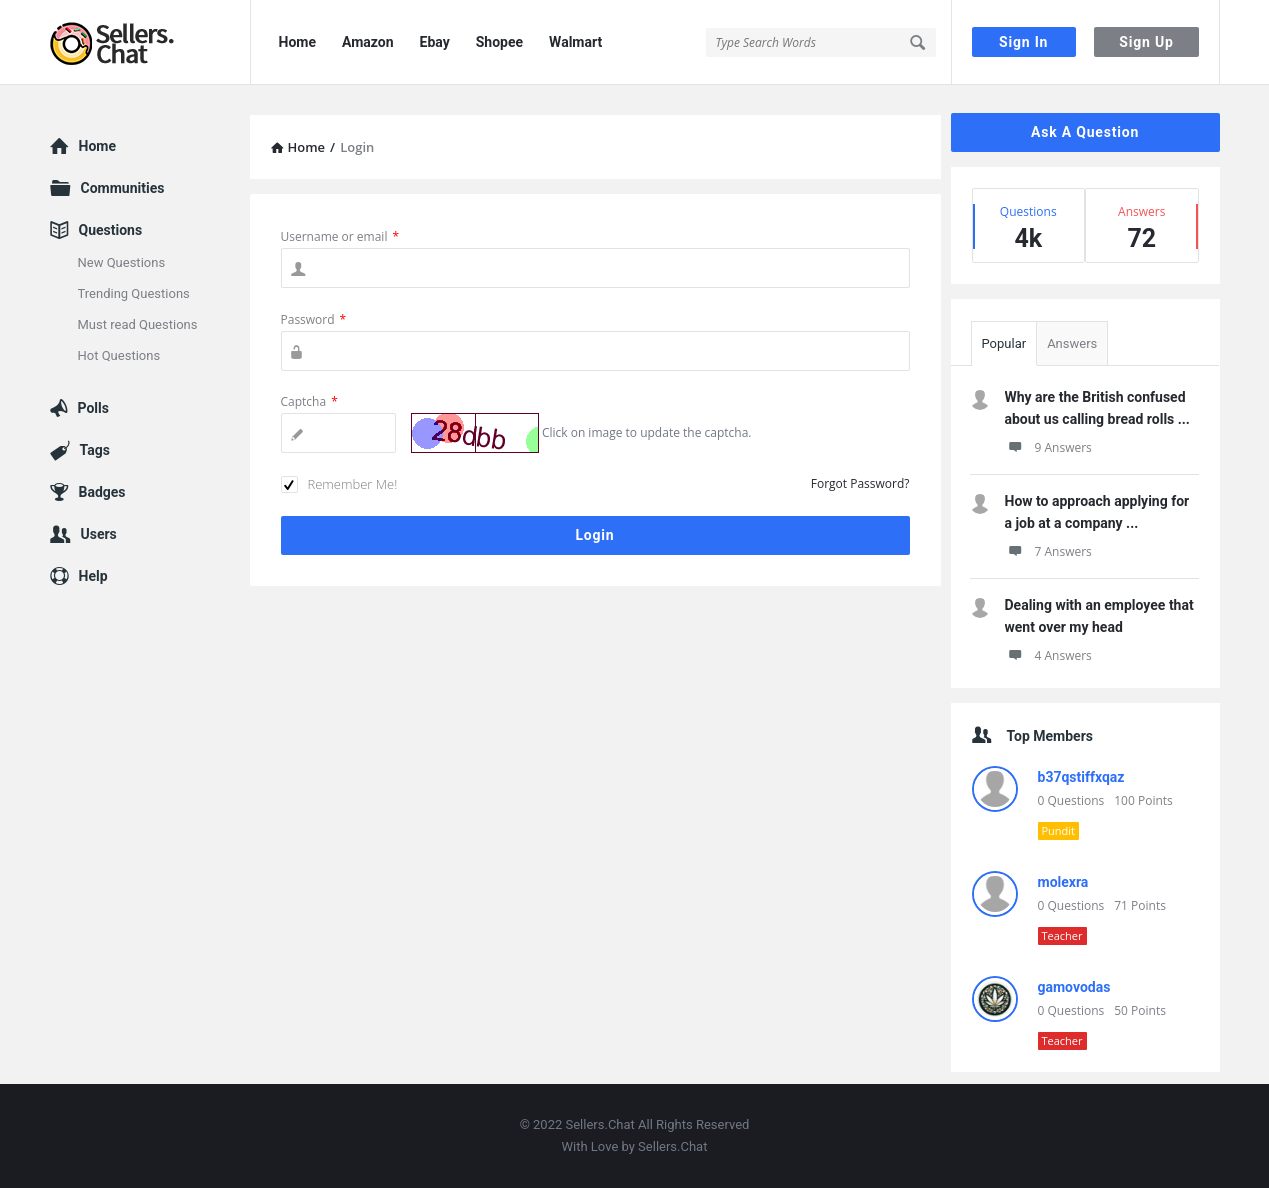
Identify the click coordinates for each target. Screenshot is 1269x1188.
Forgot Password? (860, 483)
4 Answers (1048, 655)
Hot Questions (119, 355)
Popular (1004, 343)
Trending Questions (134, 293)
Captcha (309, 401)
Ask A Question (1085, 132)
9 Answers (1048, 447)
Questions (111, 230)
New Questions (122, 262)
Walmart (575, 42)
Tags (95, 450)
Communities (123, 188)
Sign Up (1146, 42)
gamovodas (1074, 987)
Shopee (499, 42)
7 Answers (1048, 551)
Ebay (435, 42)
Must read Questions (138, 324)
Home (297, 42)
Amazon (368, 42)
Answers (1072, 343)
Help (93, 576)
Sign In (1023, 42)
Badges (102, 492)
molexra (1063, 882)
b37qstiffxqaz (1081, 777)
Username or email (340, 236)
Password (314, 319)
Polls (93, 408)
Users (99, 534)
